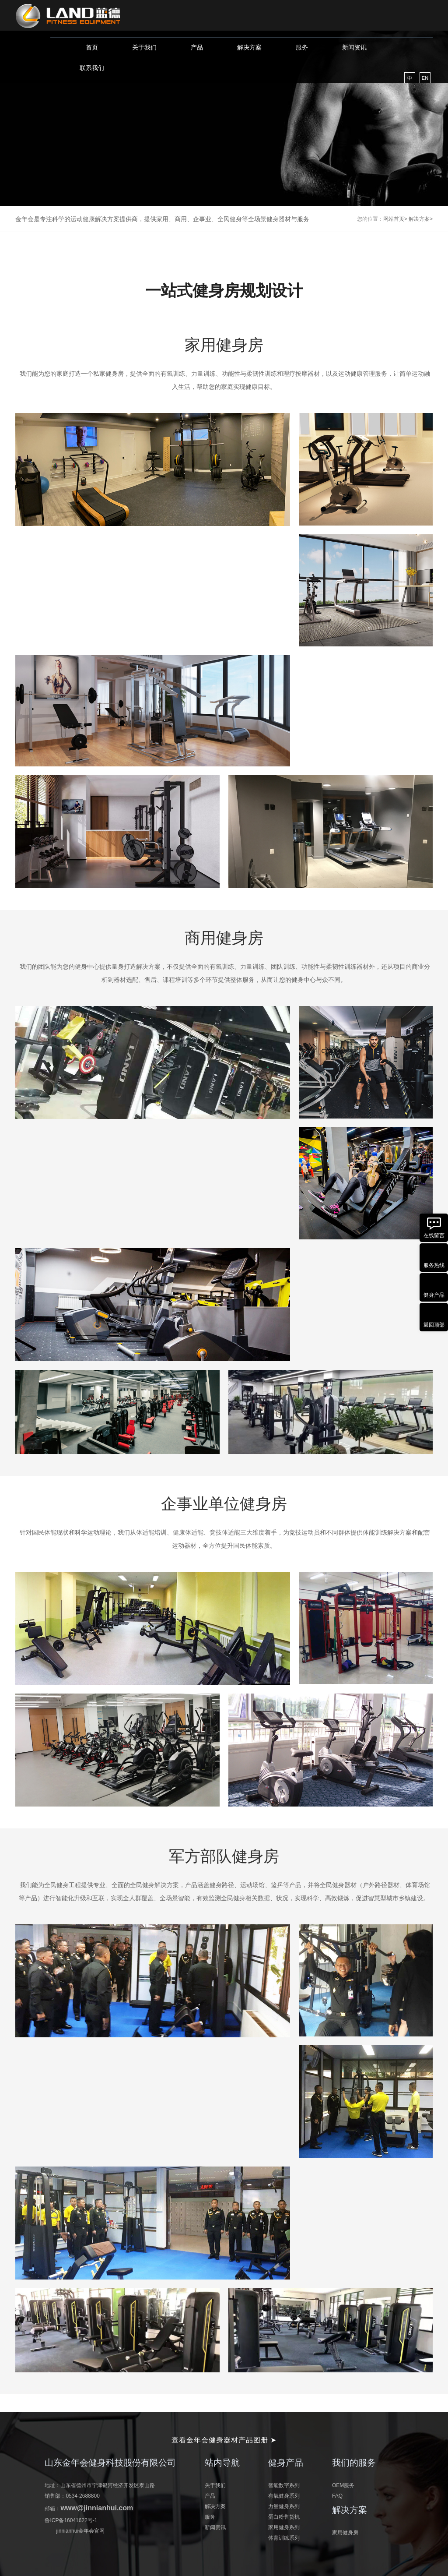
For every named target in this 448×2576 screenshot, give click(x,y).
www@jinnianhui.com (96, 2508)
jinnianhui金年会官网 (80, 2531)
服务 (302, 47)
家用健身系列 (284, 2527)
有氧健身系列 (284, 2496)
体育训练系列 (284, 2538)
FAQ (337, 2496)
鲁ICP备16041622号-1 (71, 2520)
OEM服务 (343, 2485)
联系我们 (92, 67)
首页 (92, 47)
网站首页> (395, 219)
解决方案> (421, 219)
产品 (197, 47)
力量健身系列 (284, 2506)
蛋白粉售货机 (284, 2517)
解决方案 (249, 47)
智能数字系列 (284, 2485)
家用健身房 (345, 2533)
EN (425, 78)
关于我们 (144, 47)
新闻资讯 (354, 47)
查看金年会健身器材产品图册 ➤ (224, 2440)
